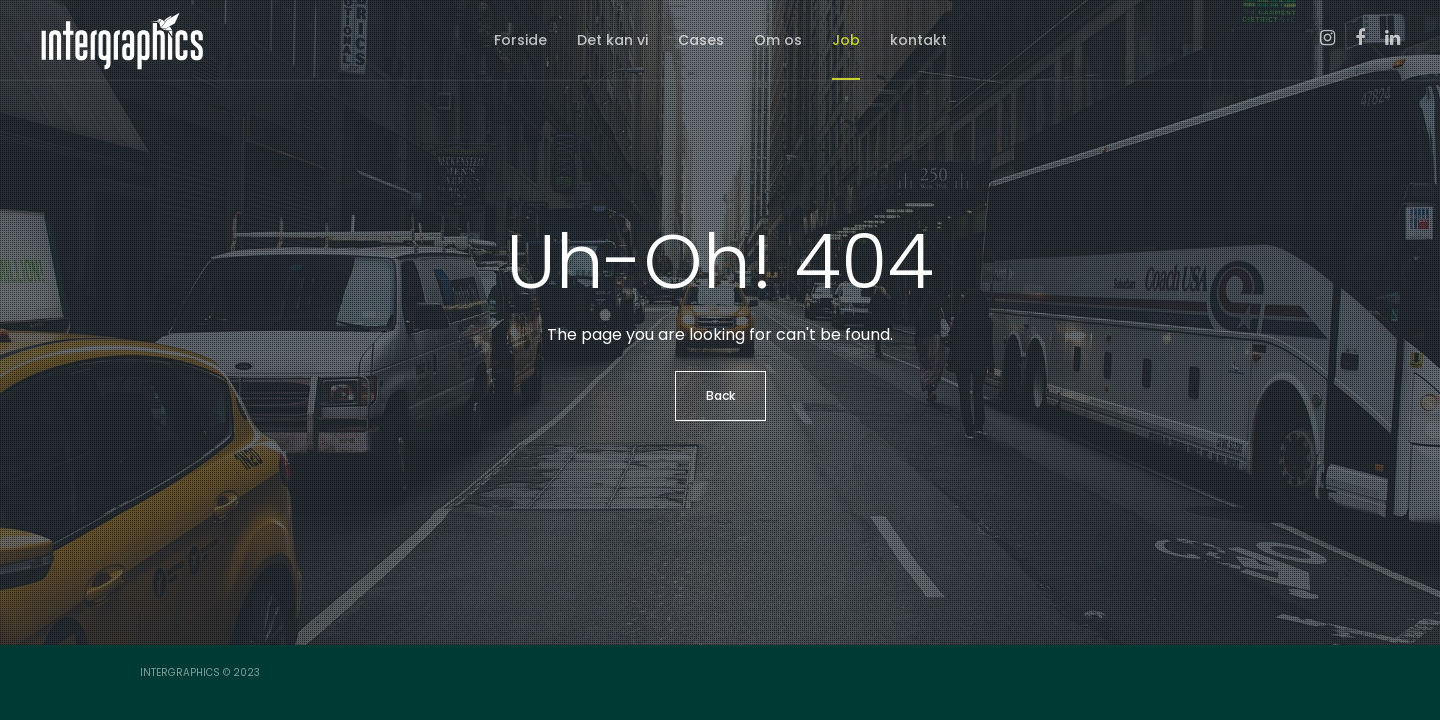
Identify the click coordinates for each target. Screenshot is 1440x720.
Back (720, 395)
